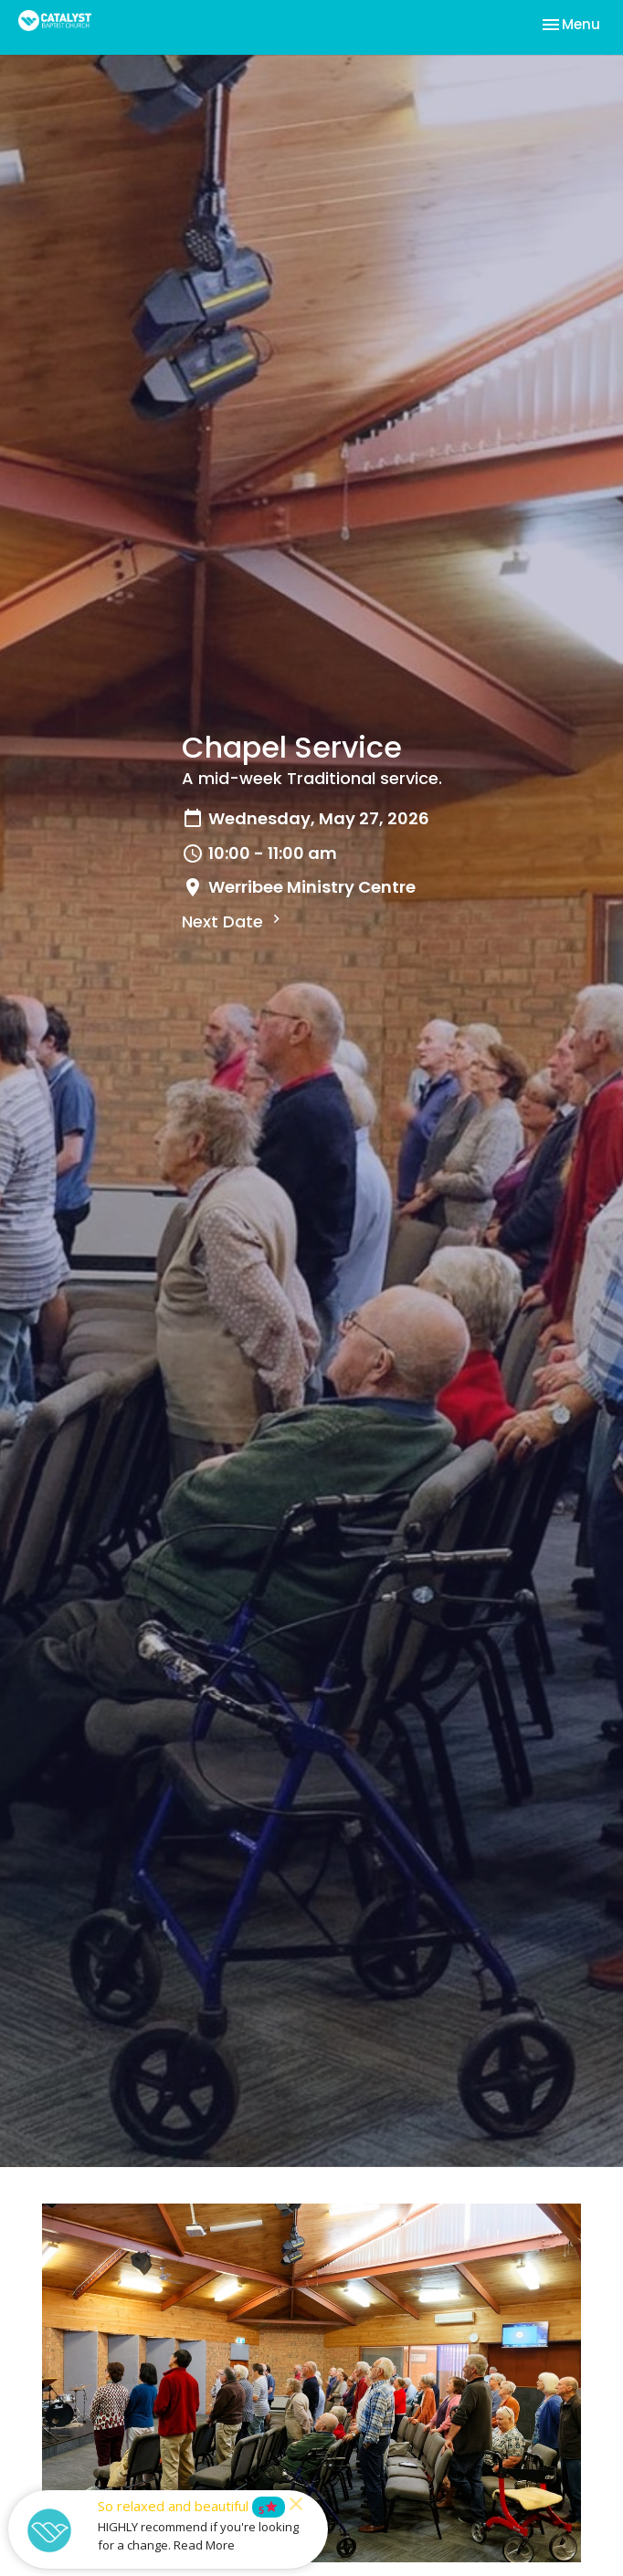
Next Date (233, 921)
